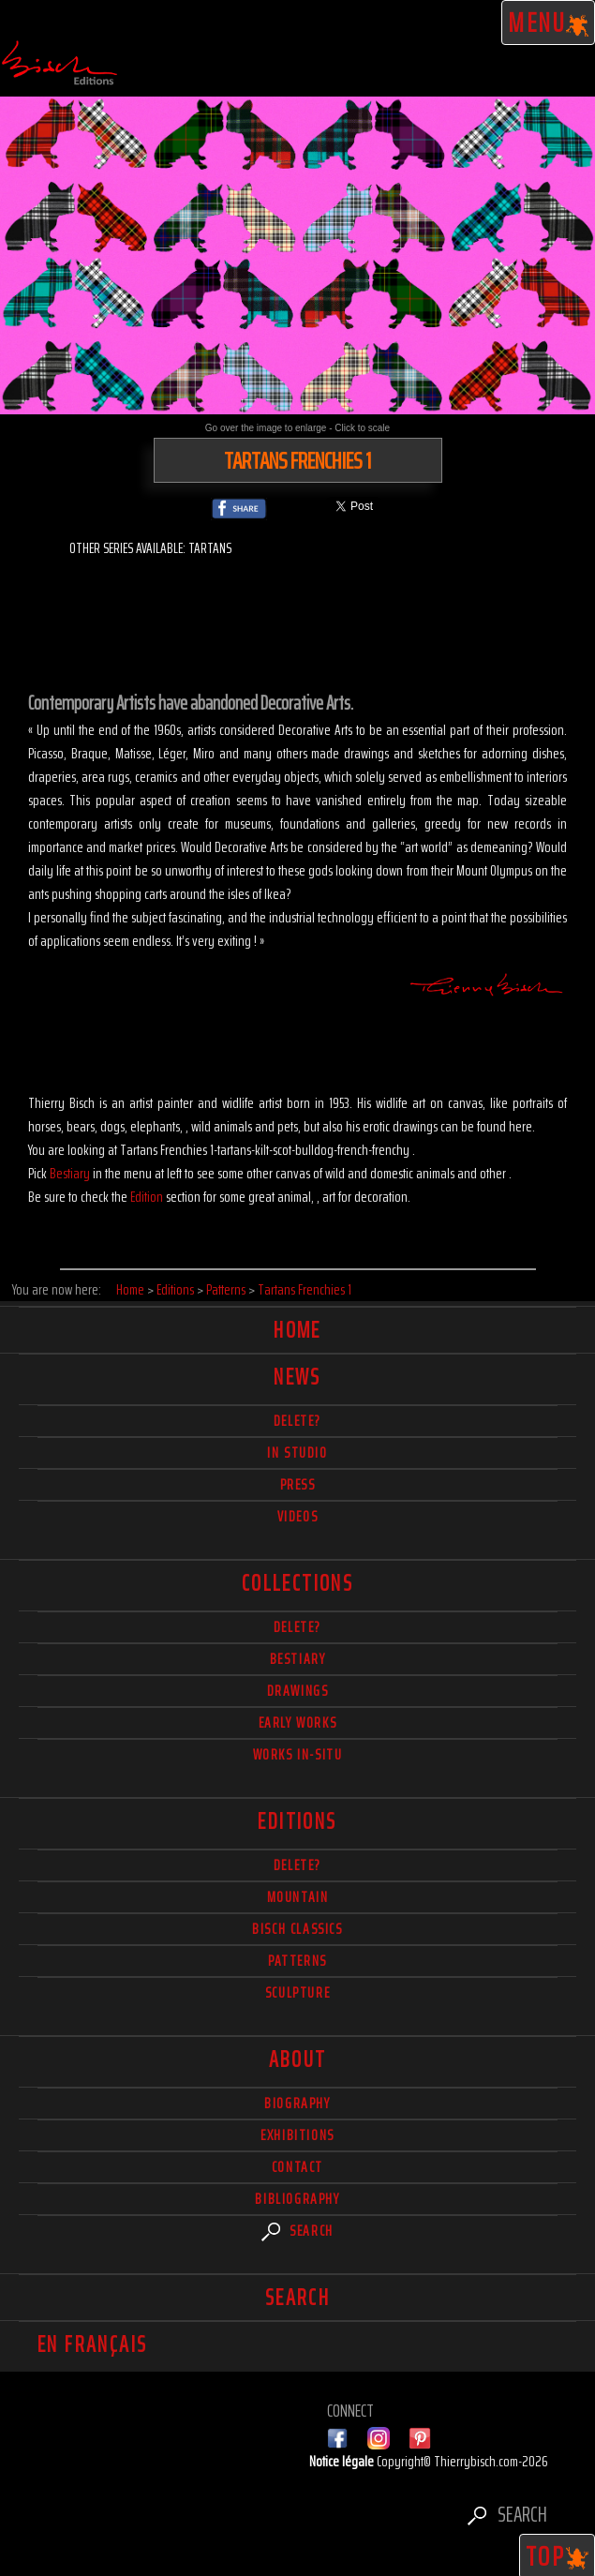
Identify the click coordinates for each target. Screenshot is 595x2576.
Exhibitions (297, 2135)
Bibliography (297, 2198)
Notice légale (343, 2461)
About (298, 2059)
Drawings (298, 1690)
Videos (298, 1516)
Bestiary (70, 1173)
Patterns (297, 1960)
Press (298, 1484)
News (297, 1377)
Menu (548, 22)
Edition (146, 1196)
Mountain (298, 1897)
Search (297, 2230)
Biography (297, 2103)
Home (297, 1330)
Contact (297, 2167)
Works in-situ (298, 1754)
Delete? (297, 1865)
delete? (297, 1420)
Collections (297, 1583)
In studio (297, 1452)
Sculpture (297, 1992)
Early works (298, 1722)
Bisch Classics (297, 1928)
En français (92, 2344)
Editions (297, 1821)
